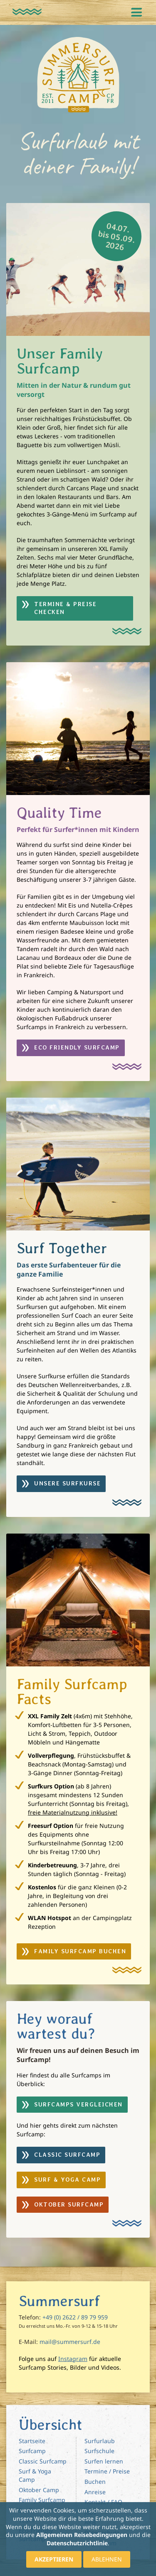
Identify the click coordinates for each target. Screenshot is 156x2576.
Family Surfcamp (42, 2500)
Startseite (32, 2441)
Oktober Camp (39, 2490)
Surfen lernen (103, 2461)
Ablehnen (107, 2559)
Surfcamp (32, 2451)
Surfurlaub (99, 2441)
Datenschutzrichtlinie (77, 2543)
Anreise (95, 2492)
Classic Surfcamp (43, 2461)
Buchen (95, 2481)
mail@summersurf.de (70, 2342)
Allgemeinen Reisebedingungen (81, 2535)
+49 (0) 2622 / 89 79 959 (75, 2317)
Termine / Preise (107, 2471)
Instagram (72, 2359)
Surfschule (99, 2451)
